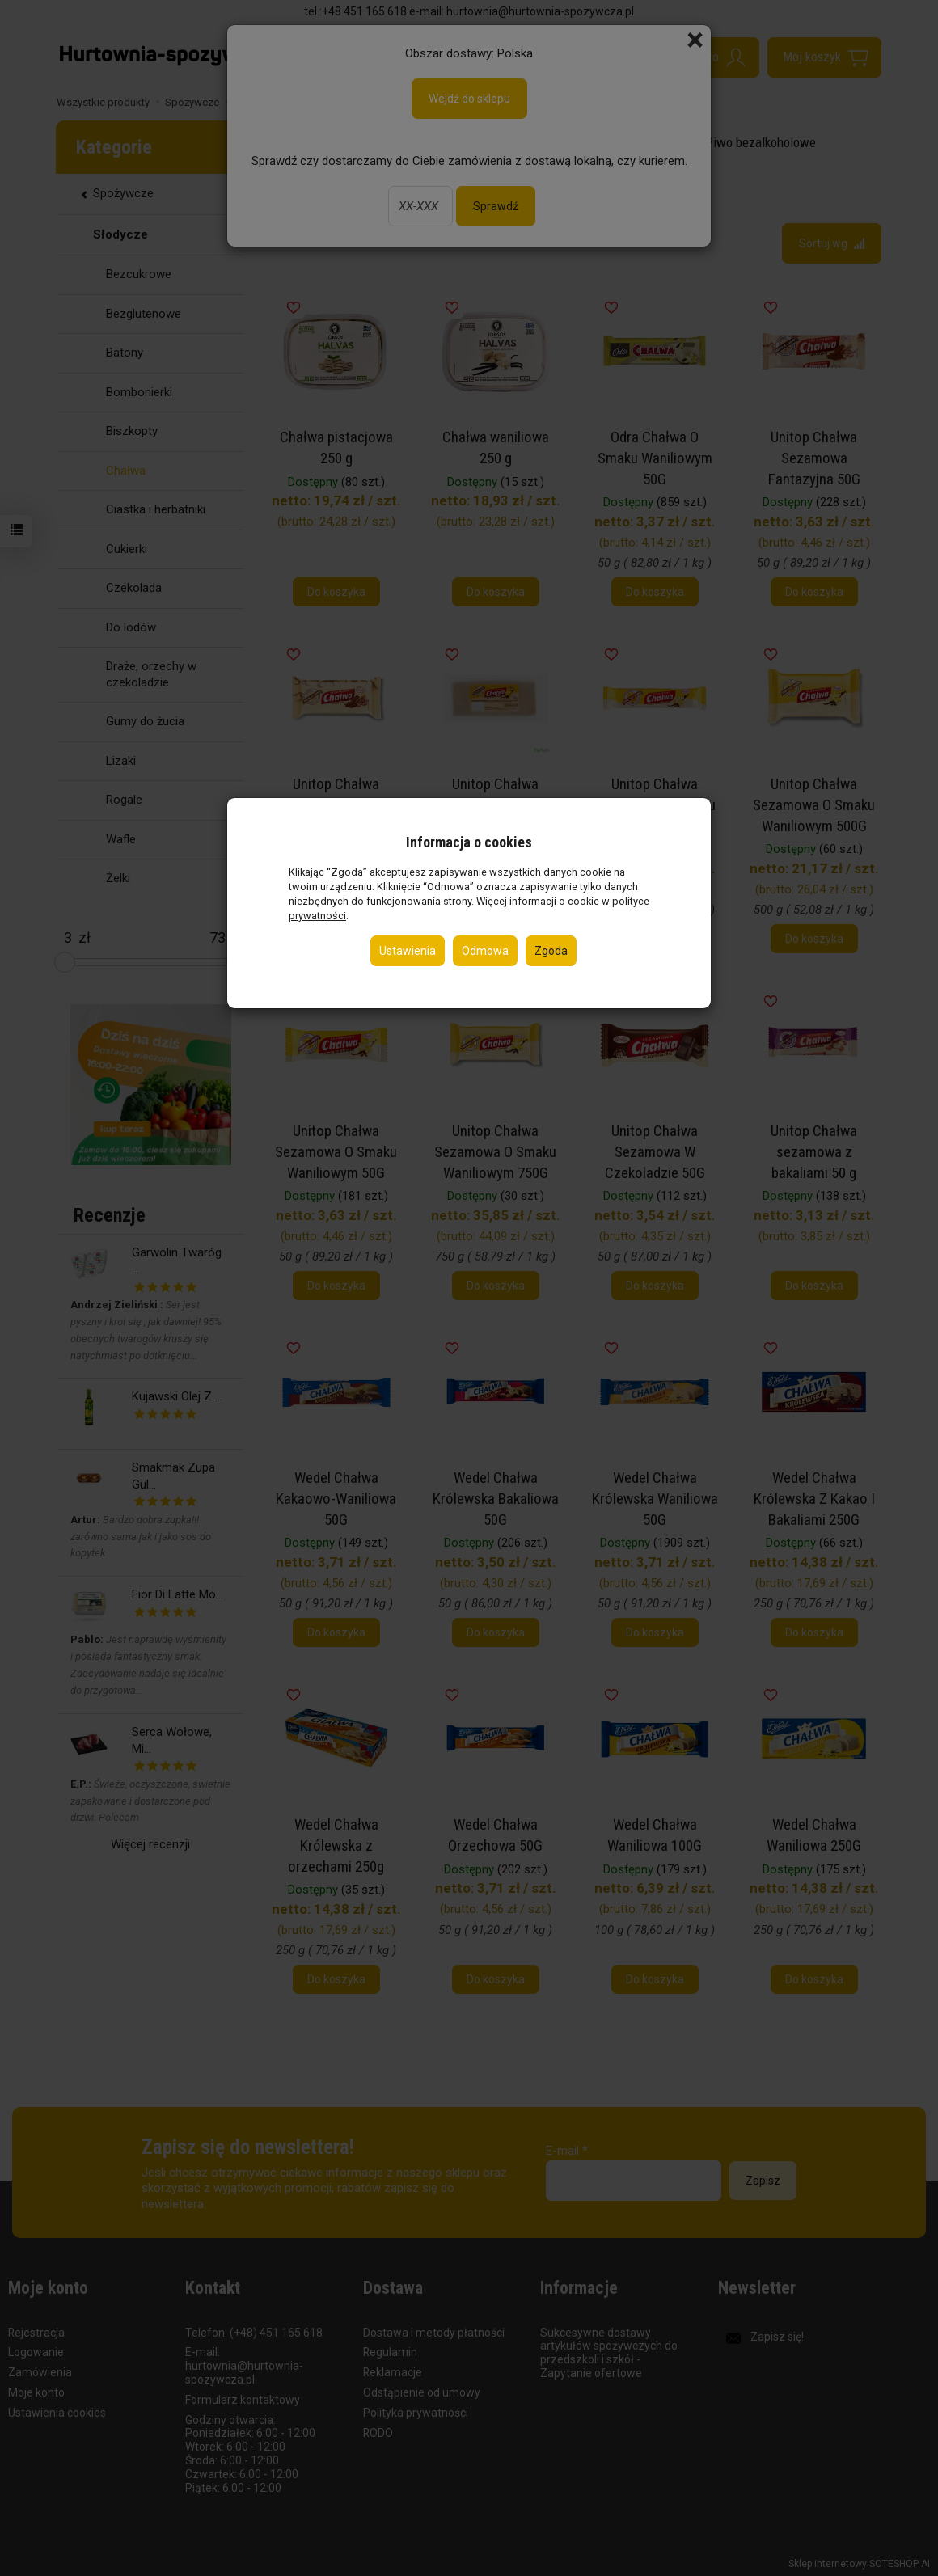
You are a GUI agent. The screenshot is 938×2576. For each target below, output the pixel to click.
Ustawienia (407, 950)
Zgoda (551, 950)
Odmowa (485, 950)
